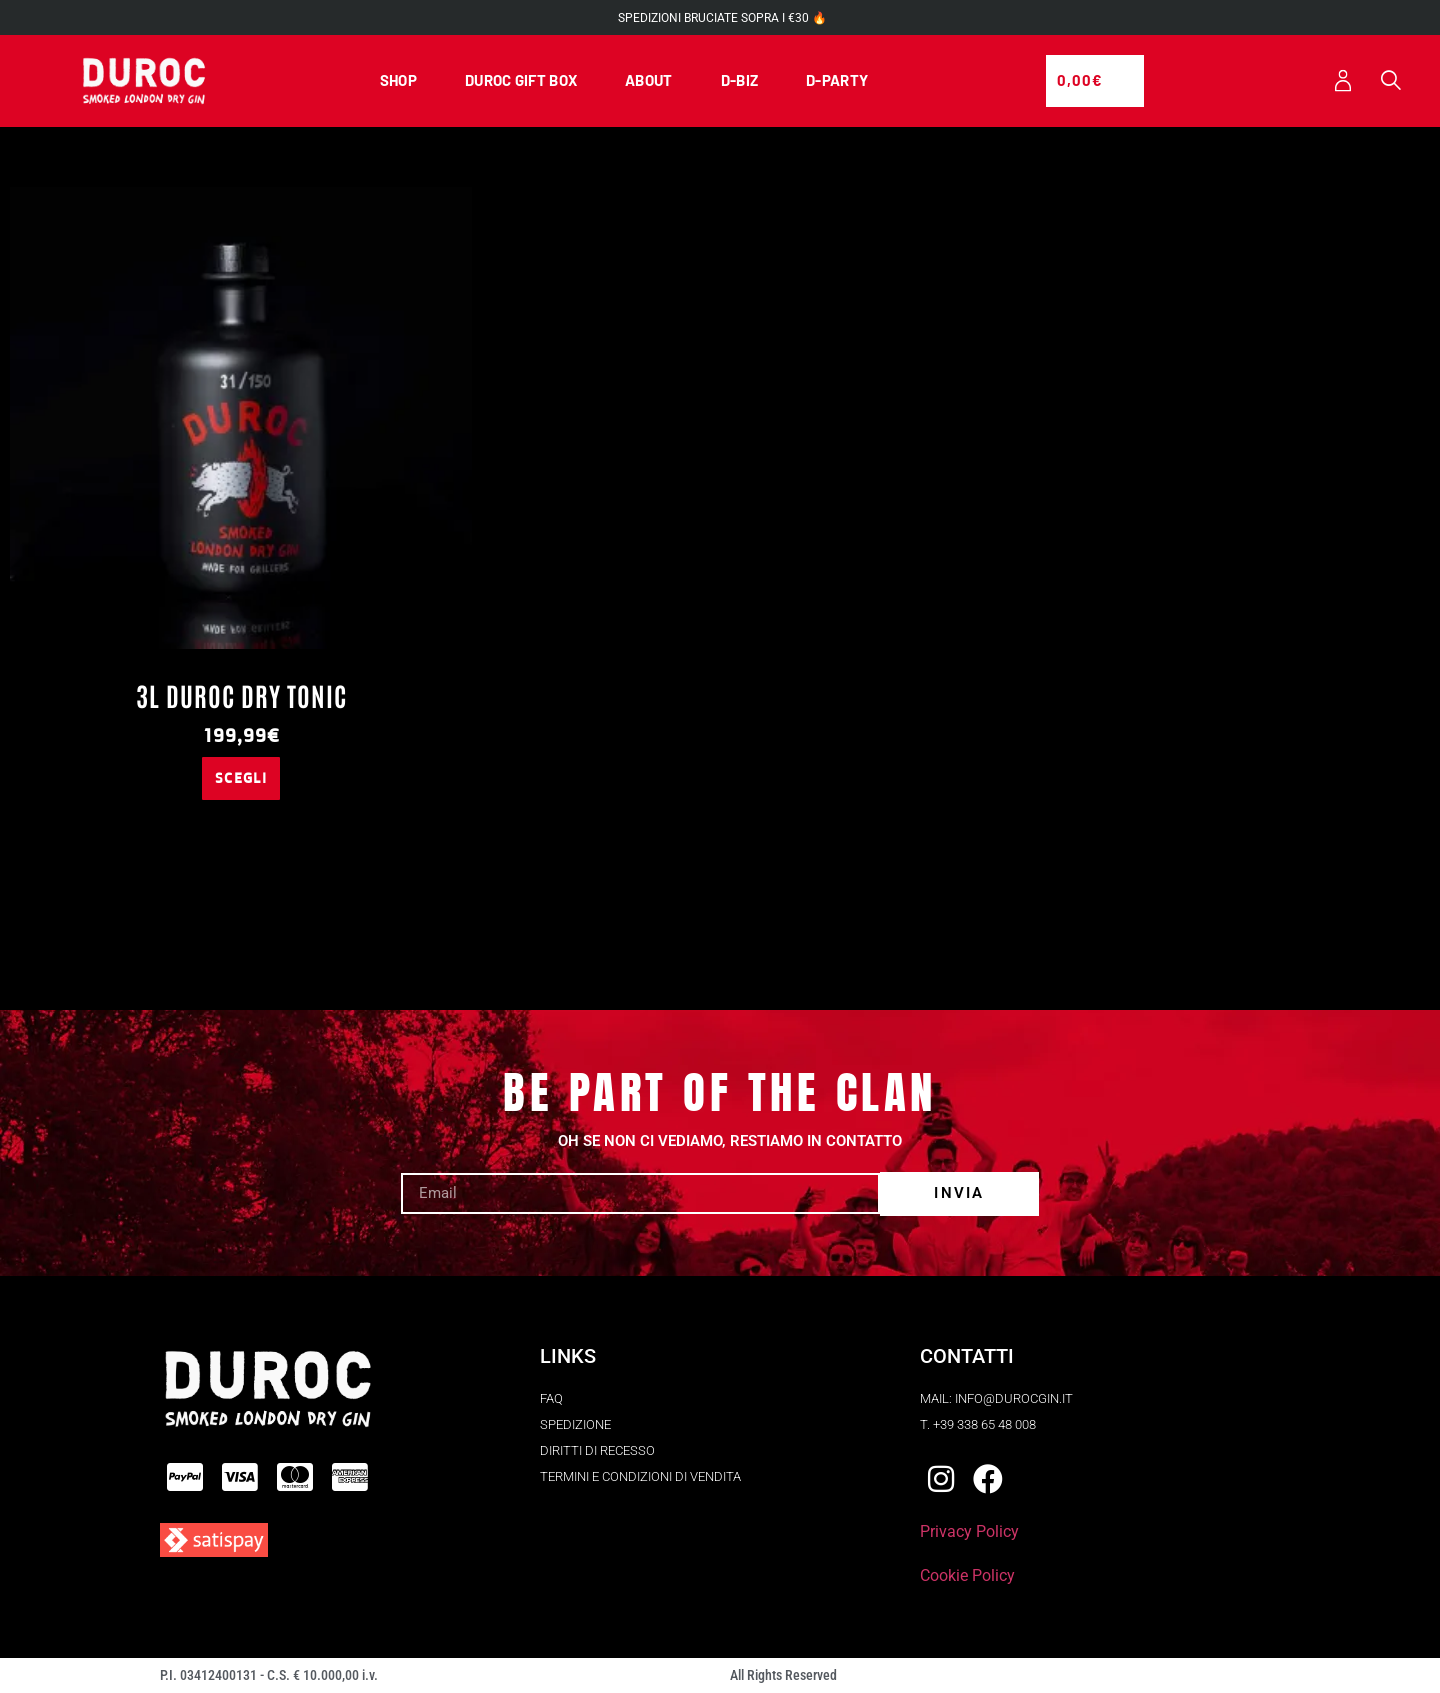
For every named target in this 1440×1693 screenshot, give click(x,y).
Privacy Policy (969, 1532)
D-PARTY (837, 81)
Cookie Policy (967, 1576)
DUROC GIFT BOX (521, 81)
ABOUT (649, 81)
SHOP (398, 81)
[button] (1390, 82)
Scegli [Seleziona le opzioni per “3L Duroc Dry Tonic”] (241, 778)
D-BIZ (740, 81)
